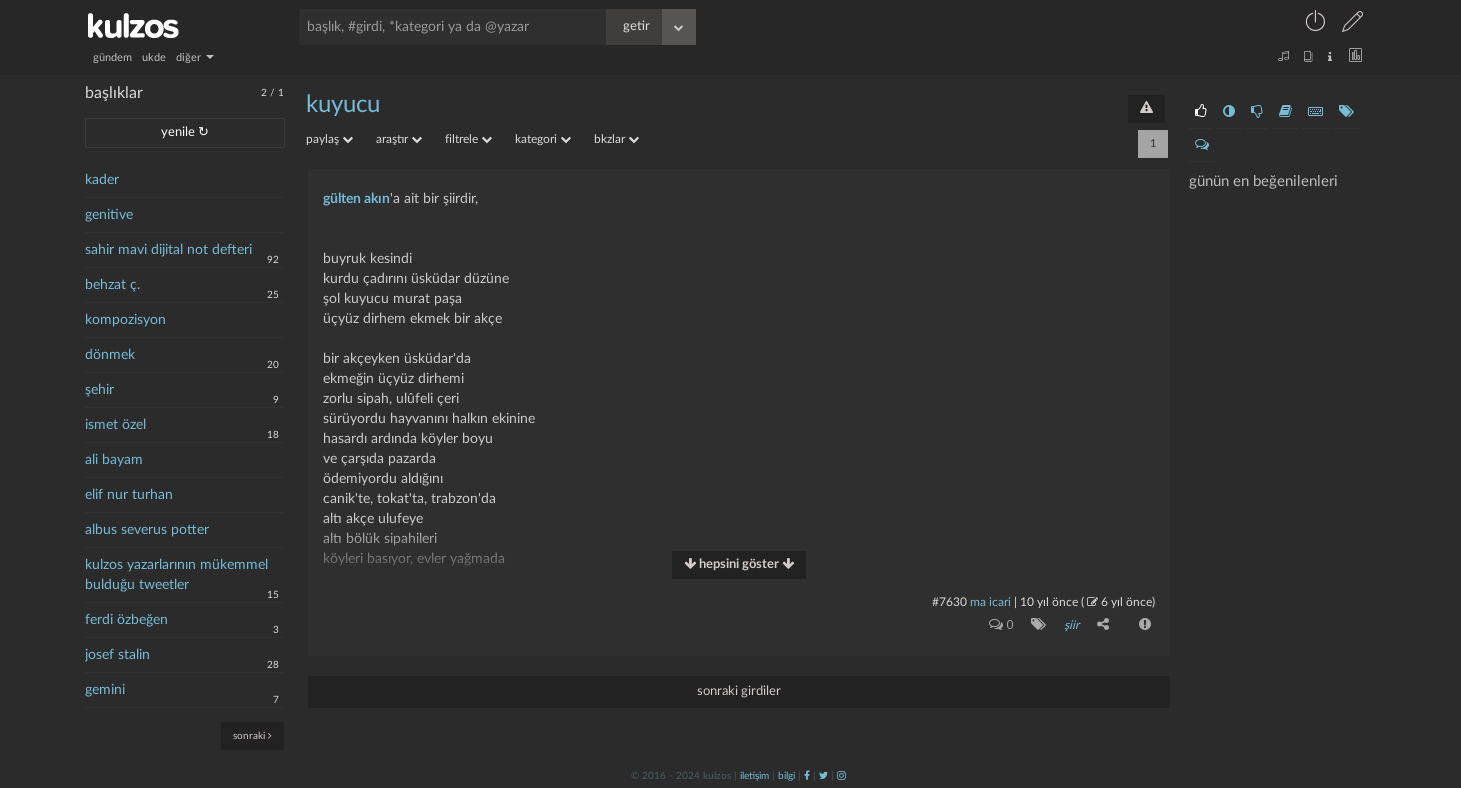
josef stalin (117, 655)
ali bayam (114, 460)
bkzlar (616, 139)
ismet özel (115, 425)
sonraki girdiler (739, 690)
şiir (1071, 625)
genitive (109, 215)
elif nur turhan (129, 495)
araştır (399, 139)
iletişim (754, 775)
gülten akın (356, 199)
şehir (99, 390)
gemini (105, 690)
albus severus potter (147, 530)
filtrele (468, 139)
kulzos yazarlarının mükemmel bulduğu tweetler (176, 575)
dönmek (110, 355)
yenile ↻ (185, 132)
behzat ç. (112, 285)
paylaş (329, 139)
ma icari (990, 602)
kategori (543, 139)
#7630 (949, 602)
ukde (154, 57)
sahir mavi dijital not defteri (168, 250)
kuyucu (343, 105)
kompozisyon (125, 320)
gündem (112, 57)
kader (102, 180)
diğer (195, 57)
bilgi (786, 775)
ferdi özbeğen (126, 620)
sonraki (252, 735)
